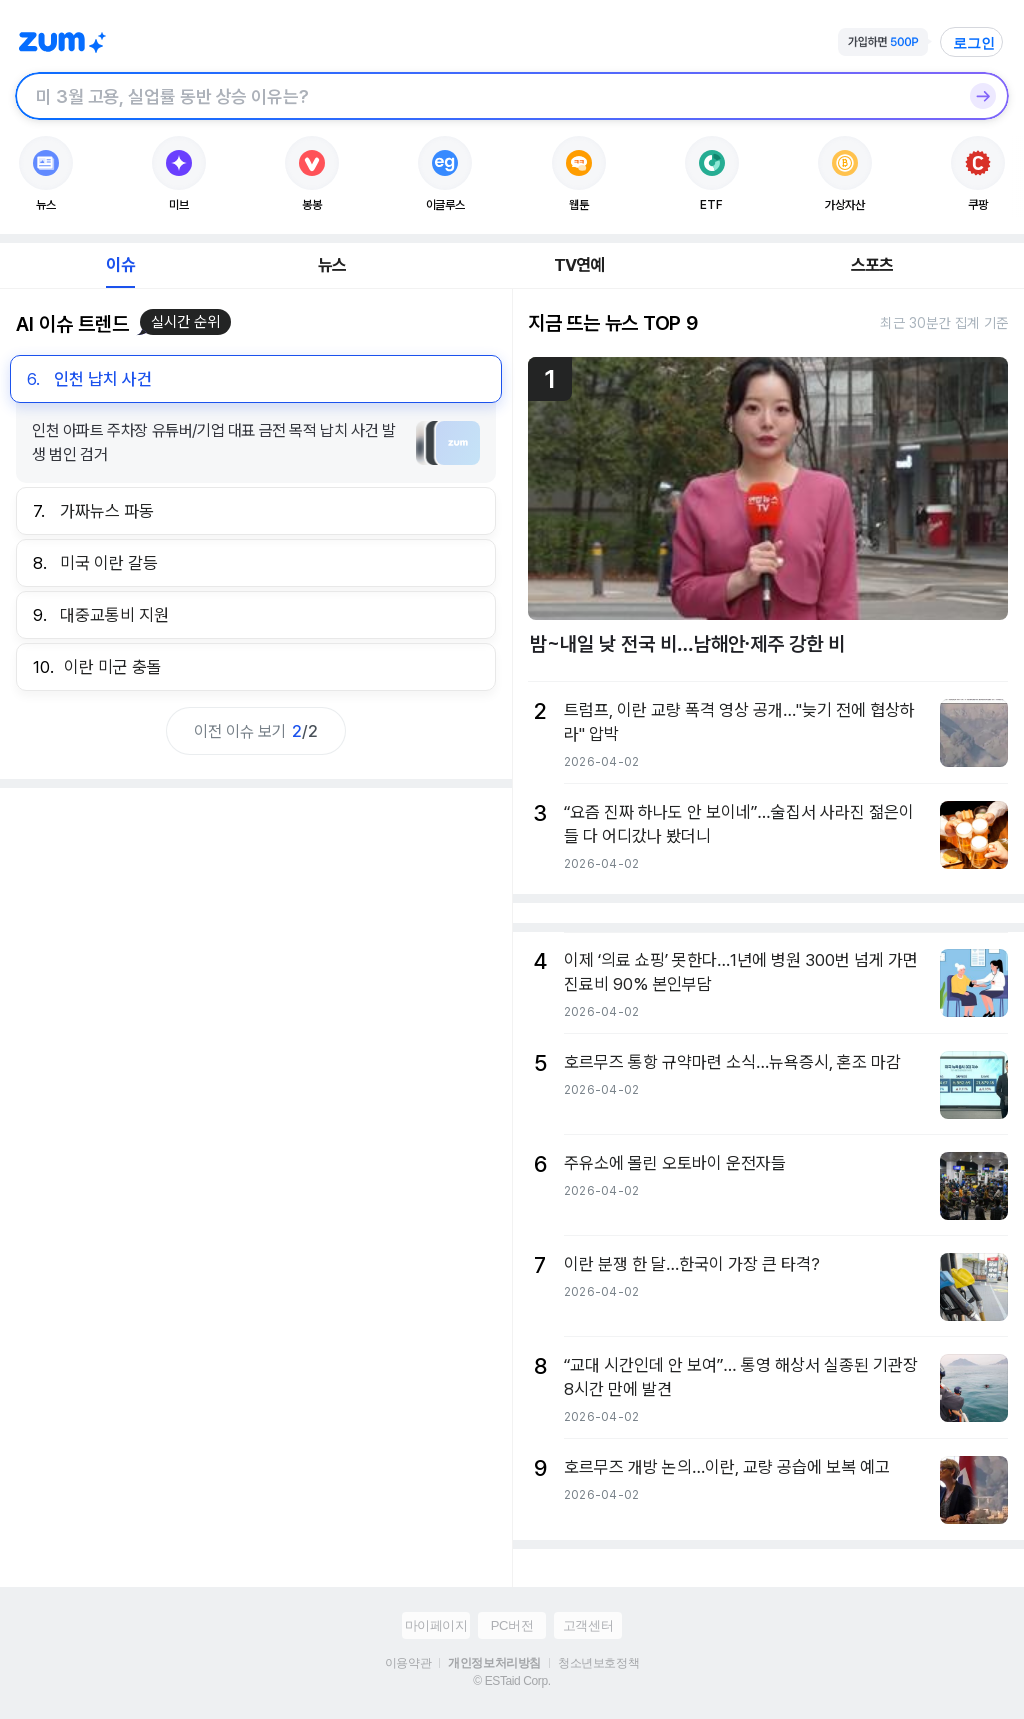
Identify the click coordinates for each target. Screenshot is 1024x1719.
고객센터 (588, 1625)
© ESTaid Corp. (511, 1681)
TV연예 (579, 265)
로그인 (974, 43)
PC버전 (512, 1625)
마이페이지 (436, 1625)
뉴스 (332, 265)
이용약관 (408, 1663)
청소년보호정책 (598, 1663)
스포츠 (872, 265)
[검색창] (486, 96)
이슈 (120, 265)
